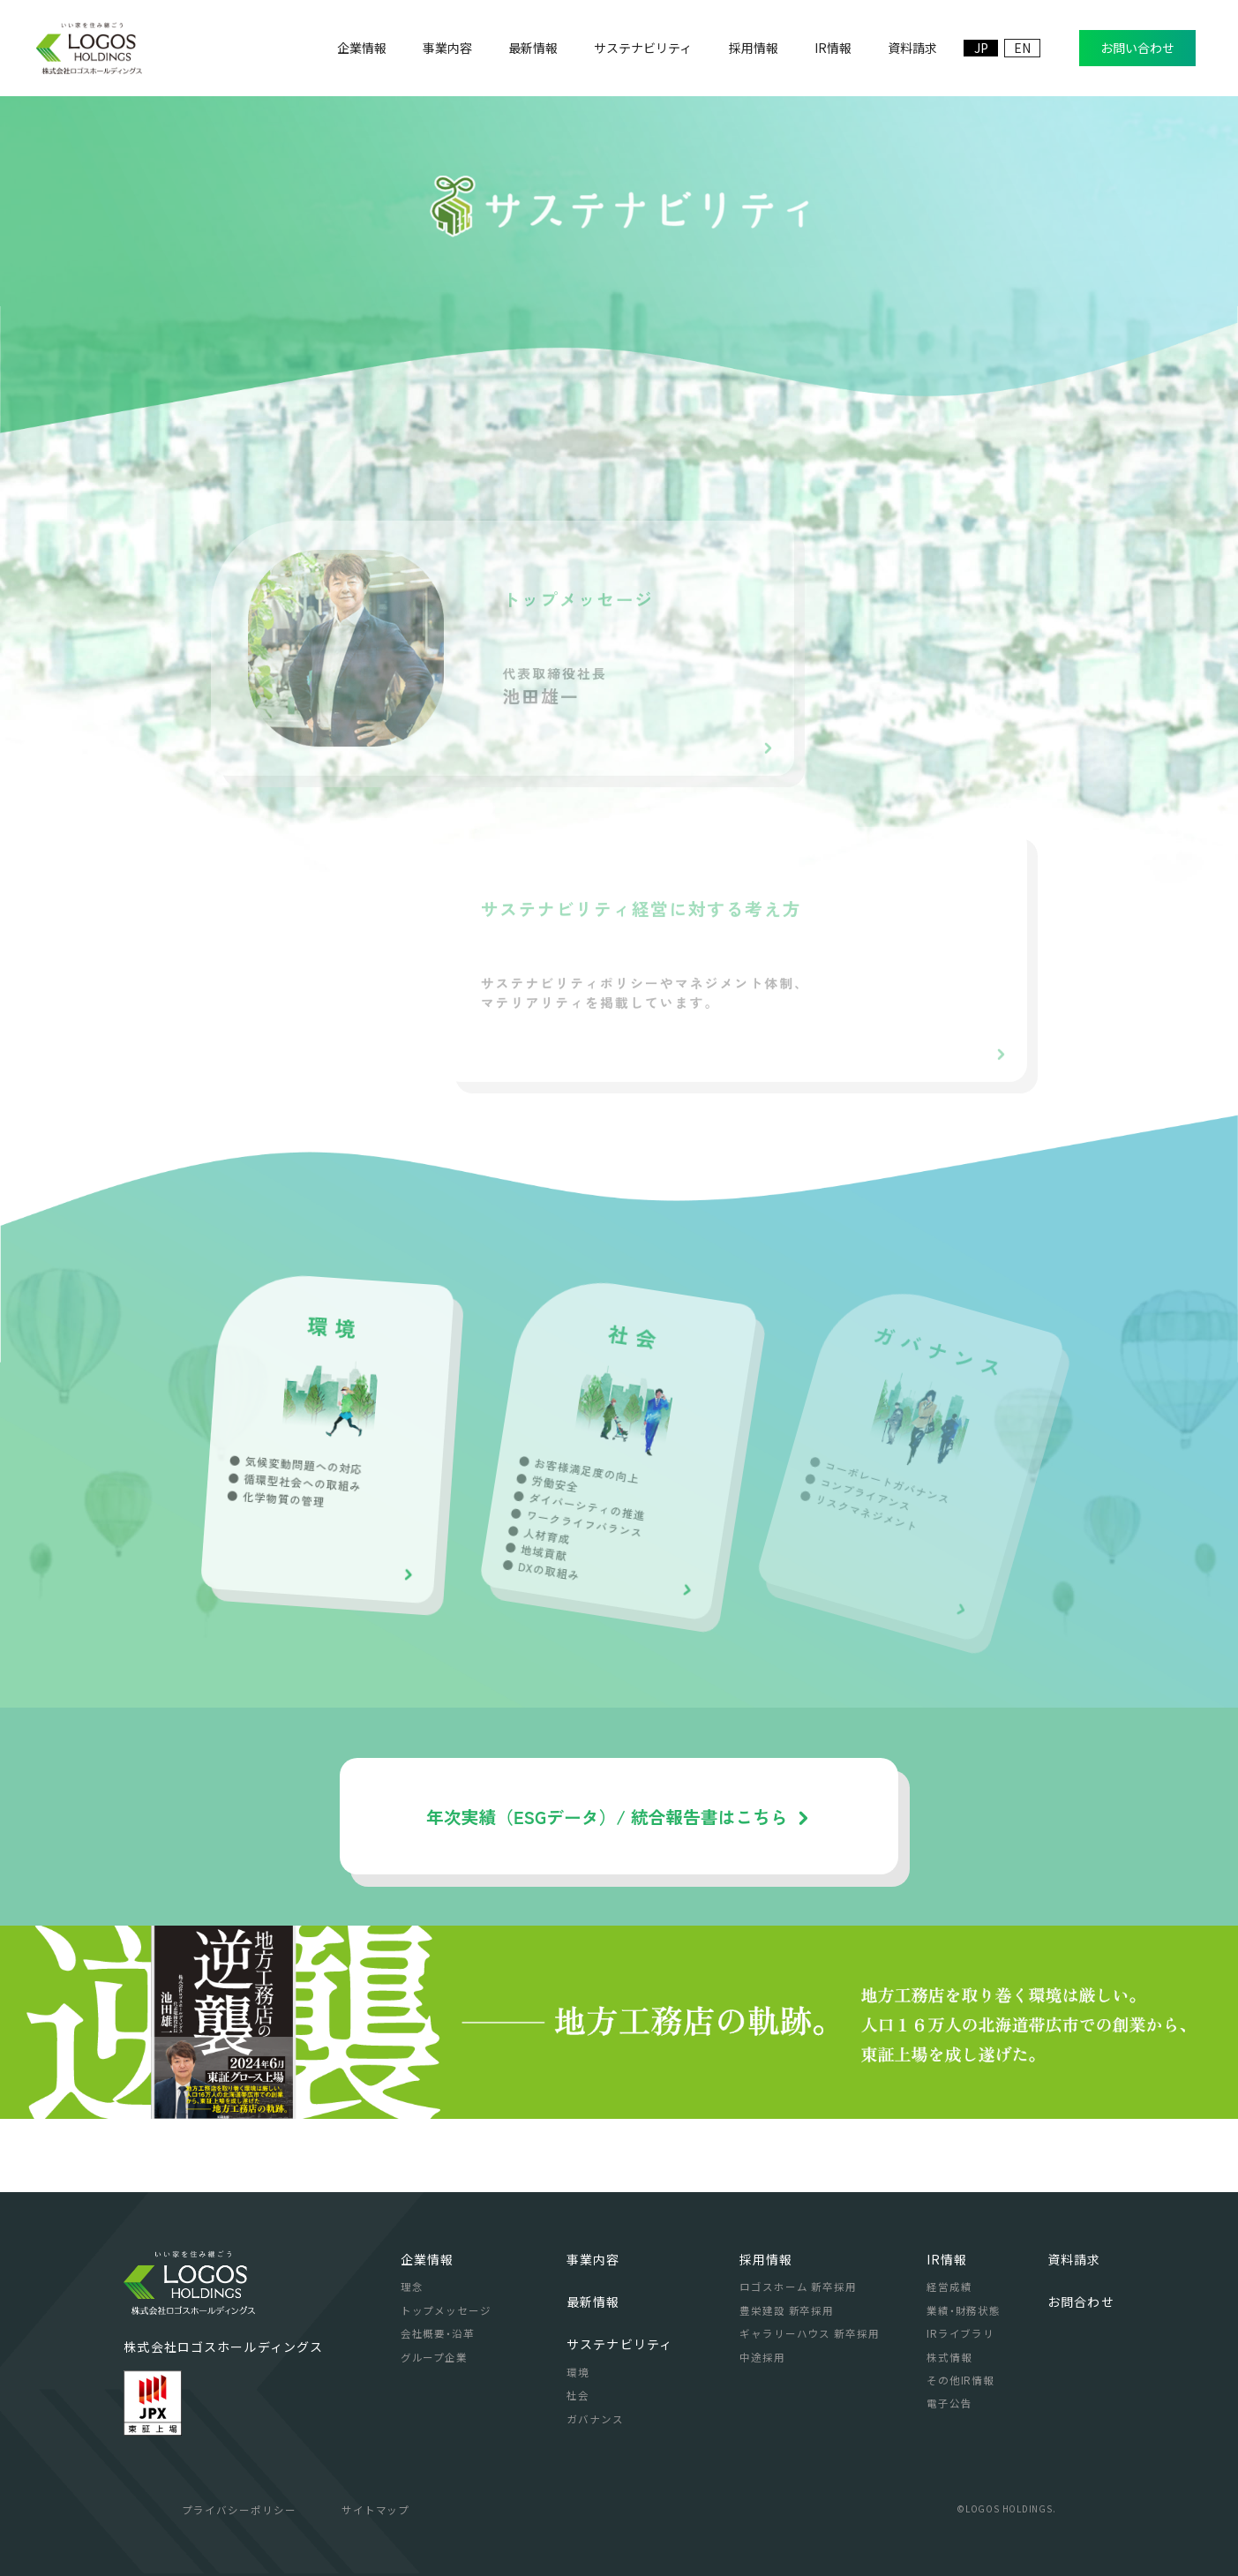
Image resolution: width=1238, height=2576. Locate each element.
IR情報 (947, 2259)
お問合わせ (1080, 2301)
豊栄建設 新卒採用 (786, 2310)
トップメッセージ (446, 2310)
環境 (577, 2372)
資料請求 (1074, 2259)
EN (1022, 47)
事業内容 (593, 2259)
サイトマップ (375, 2510)
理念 (412, 2286)
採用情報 (766, 2259)
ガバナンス (595, 2419)
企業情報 (427, 2259)
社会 (577, 2395)
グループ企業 (435, 2357)
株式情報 (949, 2357)
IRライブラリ (960, 2333)
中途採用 (762, 2357)
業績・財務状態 (964, 2310)
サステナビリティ (619, 2344)
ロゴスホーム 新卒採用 (798, 2286)
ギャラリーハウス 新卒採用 (809, 2333)
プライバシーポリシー (239, 2510)
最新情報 (593, 2301)
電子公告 (949, 2403)
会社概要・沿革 (438, 2333)
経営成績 (949, 2286)
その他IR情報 (960, 2380)
